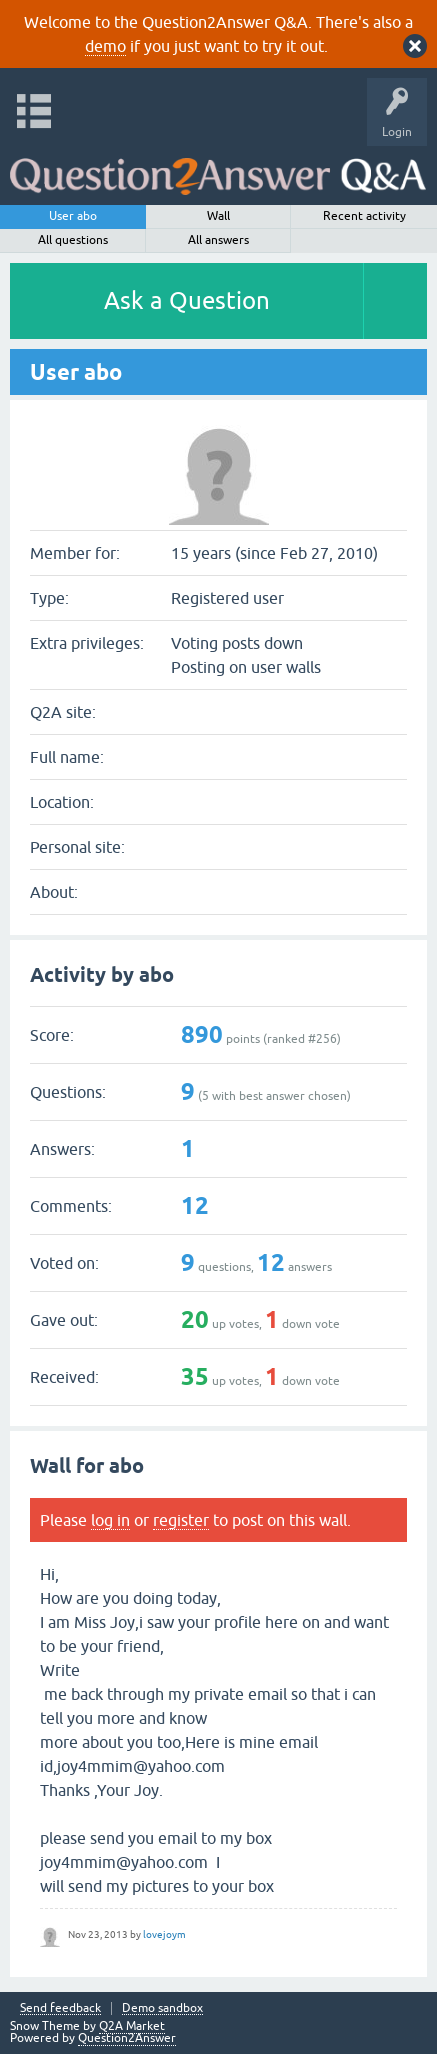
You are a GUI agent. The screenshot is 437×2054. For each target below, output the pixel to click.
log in (110, 1520)
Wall (218, 216)
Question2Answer (127, 2038)
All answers (218, 240)
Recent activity (364, 216)
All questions (73, 240)
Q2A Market (132, 2026)
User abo (73, 216)
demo (105, 46)
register (181, 1520)
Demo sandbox (162, 2008)
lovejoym (164, 1934)
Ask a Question (187, 300)
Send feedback (60, 2008)
